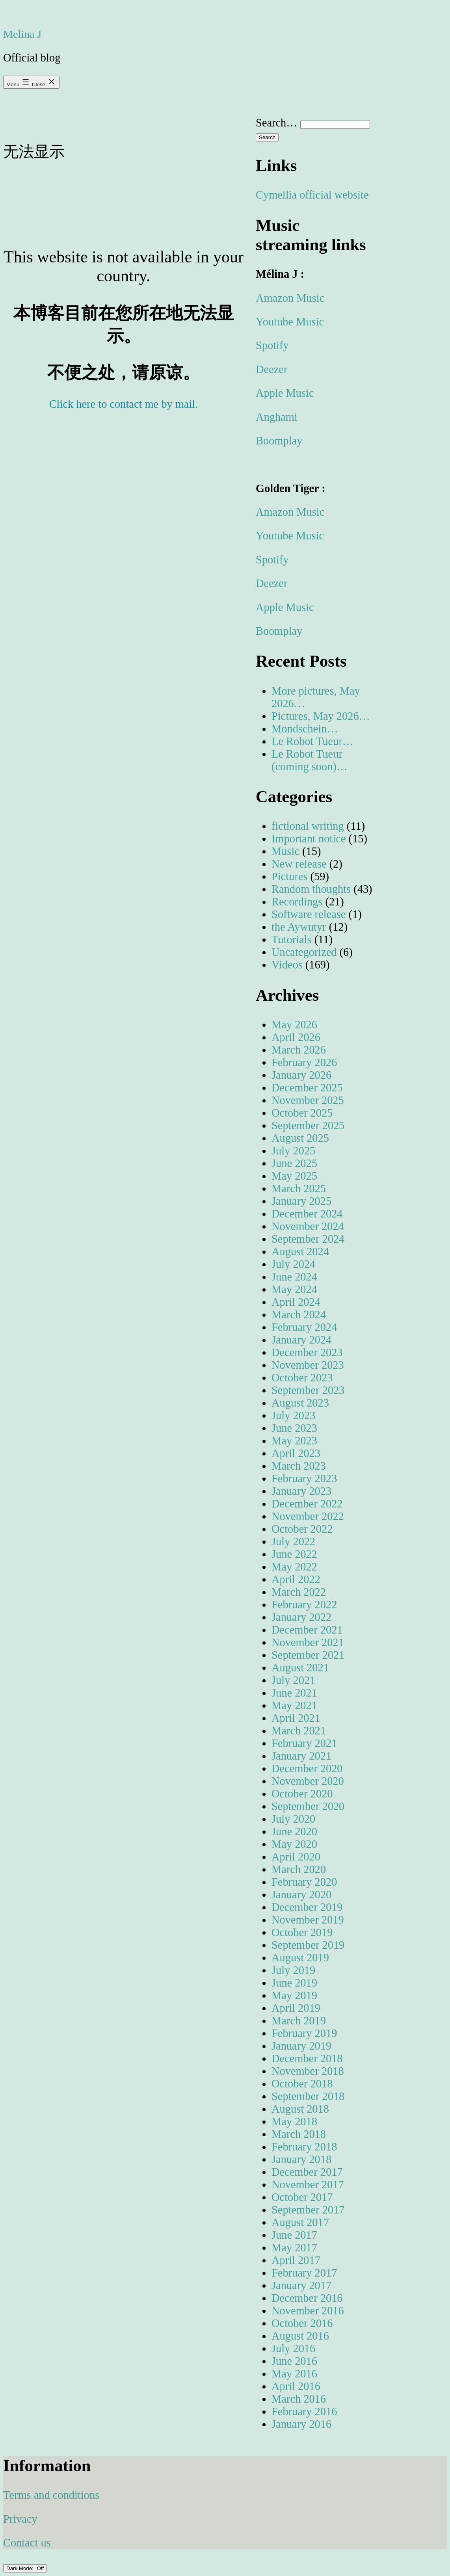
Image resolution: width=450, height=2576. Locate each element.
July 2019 (293, 1970)
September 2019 (307, 1945)
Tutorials (291, 939)
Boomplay (279, 441)
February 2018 (304, 2147)
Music (285, 851)
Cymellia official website (312, 195)
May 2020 (294, 1844)
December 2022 (307, 1504)
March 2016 (298, 2399)
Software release (308, 914)
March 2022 (298, 1592)
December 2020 (307, 1768)
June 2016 (294, 2361)
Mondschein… (304, 729)
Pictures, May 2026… (320, 716)
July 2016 (293, 2348)
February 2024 (304, 1327)
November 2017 (307, 2184)
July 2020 (293, 1819)
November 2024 (307, 1226)
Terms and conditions (51, 2495)
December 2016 (307, 2298)
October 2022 (302, 1529)
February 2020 (304, 1882)
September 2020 (307, 1806)
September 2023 (307, 1390)
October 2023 (302, 1378)
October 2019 (302, 1932)
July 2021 (293, 1680)
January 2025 (301, 1201)
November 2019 (307, 1920)
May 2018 (294, 2121)
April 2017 (295, 2260)
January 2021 (301, 1756)
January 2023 (301, 1491)
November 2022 (307, 1516)
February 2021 (304, 1743)
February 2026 (304, 1062)
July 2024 (293, 1264)
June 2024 (294, 1277)
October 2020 (302, 1794)
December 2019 (307, 1907)
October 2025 (302, 1113)
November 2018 (307, 2071)
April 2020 (295, 1857)
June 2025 (294, 1163)
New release (299, 864)
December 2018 (307, 2058)
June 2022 (294, 1554)
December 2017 (307, 2172)
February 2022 (304, 1604)
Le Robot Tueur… (312, 741)
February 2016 (304, 2411)
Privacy (20, 2519)
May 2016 (294, 2374)
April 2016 (295, 2386)
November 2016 (307, 2311)
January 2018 (301, 2159)
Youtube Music (290, 322)
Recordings (296, 902)
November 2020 (307, 1781)
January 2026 (301, 1075)
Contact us (27, 2543)
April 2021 (295, 1718)
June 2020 (294, 1831)
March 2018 (298, 2134)
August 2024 (300, 1251)
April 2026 (295, 1037)
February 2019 (304, 2033)
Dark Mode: (25, 2568)
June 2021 (294, 1693)
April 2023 (295, 1453)
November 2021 (307, 1642)
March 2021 (298, 1731)
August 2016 (300, 2336)
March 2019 (298, 2021)
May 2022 (294, 1567)
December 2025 (307, 1088)
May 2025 (294, 1176)
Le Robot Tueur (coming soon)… (309, 760)
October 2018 (302, 2084)
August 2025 (300, 1138)
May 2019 (294, 1995)
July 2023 (293, 1415)
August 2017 (300, 2222)
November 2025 (307, 1100)
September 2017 (307, 2210)
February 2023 (304, 1478)
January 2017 (301, 2285)
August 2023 (300, 1403)
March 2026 (298, 1050)
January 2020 (301, 1894)
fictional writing (307, 826)
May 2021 (294, 1705)
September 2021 (307, 1655)
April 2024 (295, 1302)
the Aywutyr (298, 927)
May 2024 (294, 1289)
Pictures (289, 876)
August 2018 (300, 2109)
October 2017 (302, 2197)
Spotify (272, 345)
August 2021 (300, 1668)
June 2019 (294, 1983)
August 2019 (300, 1958)
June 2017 (294, 2235)
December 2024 (307, 1214)
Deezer (271, 369)
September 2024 (307, 1239)
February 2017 (304, 2273)
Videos (287, 965)
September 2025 (307, 1125)
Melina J (22, 34)
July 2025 (293, 1151)
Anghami (277, 417)
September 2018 (307, 2096)
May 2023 (294, 1441)
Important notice (308, 839)
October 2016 (302, 2323)
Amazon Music (290, 298)
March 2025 (298, 1188)
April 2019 (295, 2008)
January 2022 (301, 1617)
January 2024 (301, 1340)
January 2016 (301, 2424)
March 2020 (298, 1869)
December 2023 (307, 1352)
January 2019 (301, 2046)
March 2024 (298, 1314)
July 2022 (293, 1541)
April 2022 (295, 1579)
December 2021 (307, 1630)
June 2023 (294, 1428)
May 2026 (294, 1025)
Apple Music (285, 393)
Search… (277, 123)
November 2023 (307, 1365)
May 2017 (294, 2247)
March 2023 (298, 1466)
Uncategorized (304, 952)
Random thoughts (311, 889)
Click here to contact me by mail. (123, 404)
